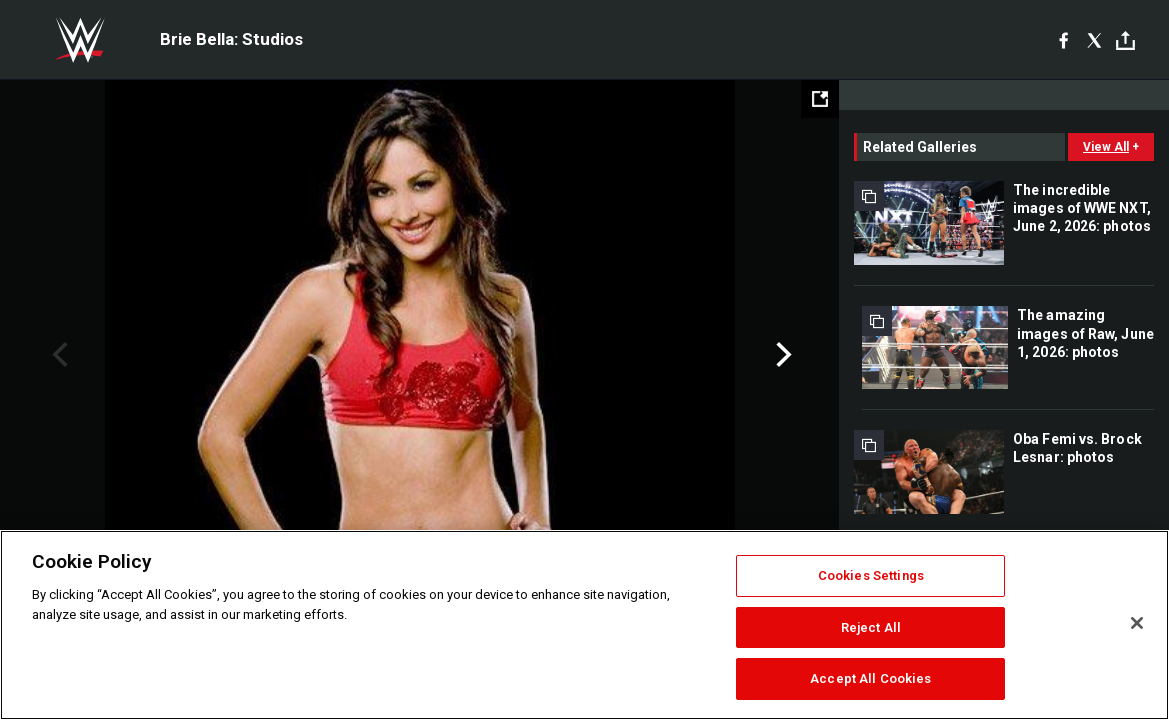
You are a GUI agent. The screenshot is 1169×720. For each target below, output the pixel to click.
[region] (584, 625)
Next (781, 355)
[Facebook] (1063, 40)
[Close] (1137, 623)
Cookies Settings (871, 575)
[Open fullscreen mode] (820, 99)
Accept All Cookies (870, 678)
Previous (57, 355)
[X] (1094, 40)
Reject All (871, 627)
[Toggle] (1125, 40)
